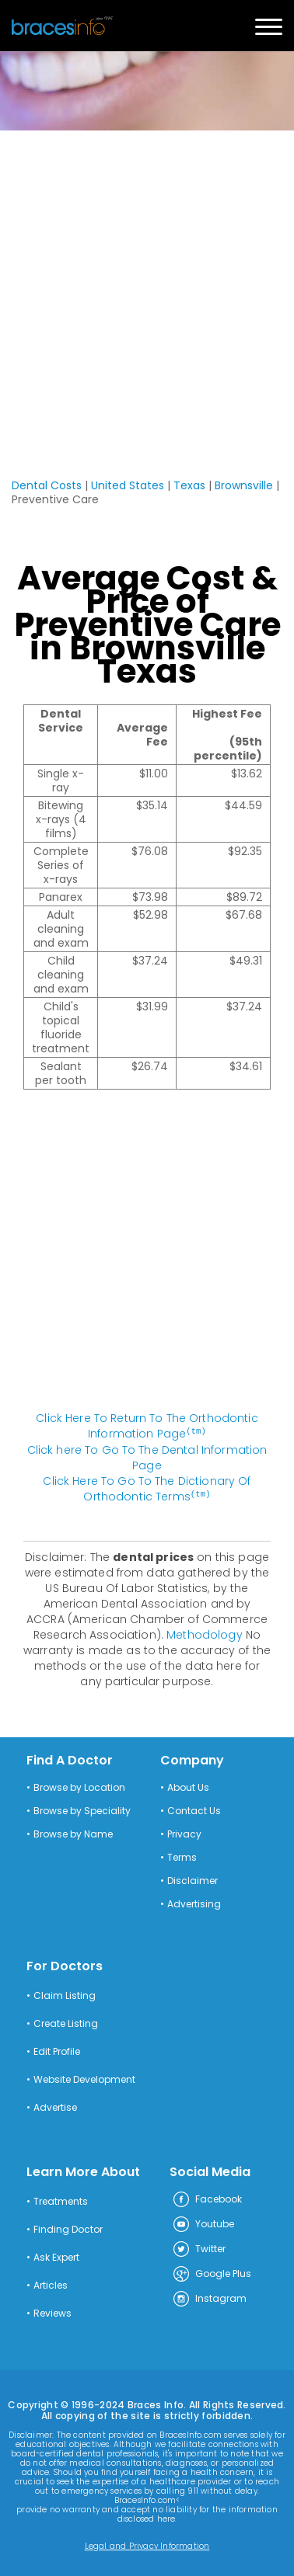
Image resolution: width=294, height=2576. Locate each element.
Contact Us (194, 1809)
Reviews (52, 2312)
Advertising (194, 1902)
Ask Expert (56, 2256)
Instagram (209, 2298)
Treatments (60, 2200)
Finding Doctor (68, 2228)
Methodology (204, 1633)
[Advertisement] (147, 285)
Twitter (199, 2248)
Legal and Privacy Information (147, 2545)
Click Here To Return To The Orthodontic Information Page (146, 1425)
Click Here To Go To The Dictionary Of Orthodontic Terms (146, 1488)
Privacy (184, 1832)
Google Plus (211, 2273)
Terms (182, 1856)
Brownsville (244, 485)
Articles (50, 2284)
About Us (188, 1786)
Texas (189, 485)
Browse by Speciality (82, 1809)
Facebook (207, 2198)
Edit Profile (56, 2050)
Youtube (203, 2223)
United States (127, 485)
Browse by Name (73, 1832)
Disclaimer (192, 1879)
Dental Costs (47, 485)
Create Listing (65, 2022)
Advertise (55, 2106)
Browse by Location (79, 1786)
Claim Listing (64, 1994)
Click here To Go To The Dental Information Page (147, 1456)
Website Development (84, 2078)
